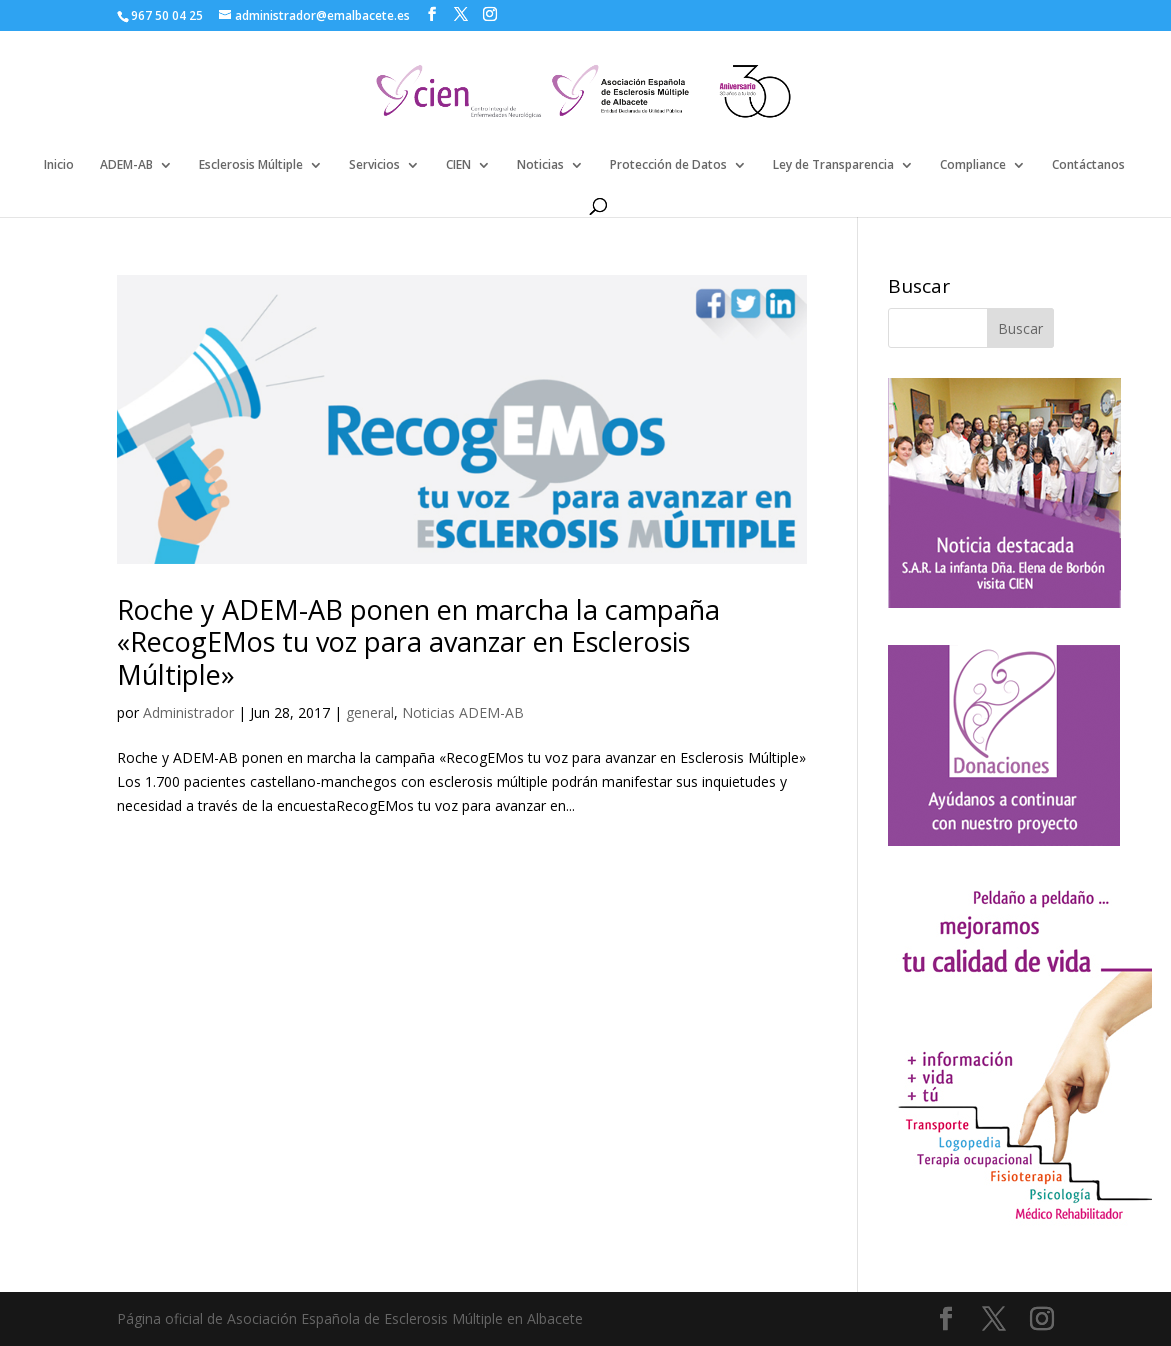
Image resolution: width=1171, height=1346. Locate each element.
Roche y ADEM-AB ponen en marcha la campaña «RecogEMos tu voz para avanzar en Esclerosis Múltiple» (418, 642)
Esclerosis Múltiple (251, 165)
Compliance (973, 165)
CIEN (458, 165)
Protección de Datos (668, 165)
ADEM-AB (126, 165)
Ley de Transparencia (833, 165)
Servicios (374, 165)
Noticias (540, 165)
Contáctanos (1088, 165)
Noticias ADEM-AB (463, 712)
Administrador (188, 712)
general (370, 712)
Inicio (59, 165)
